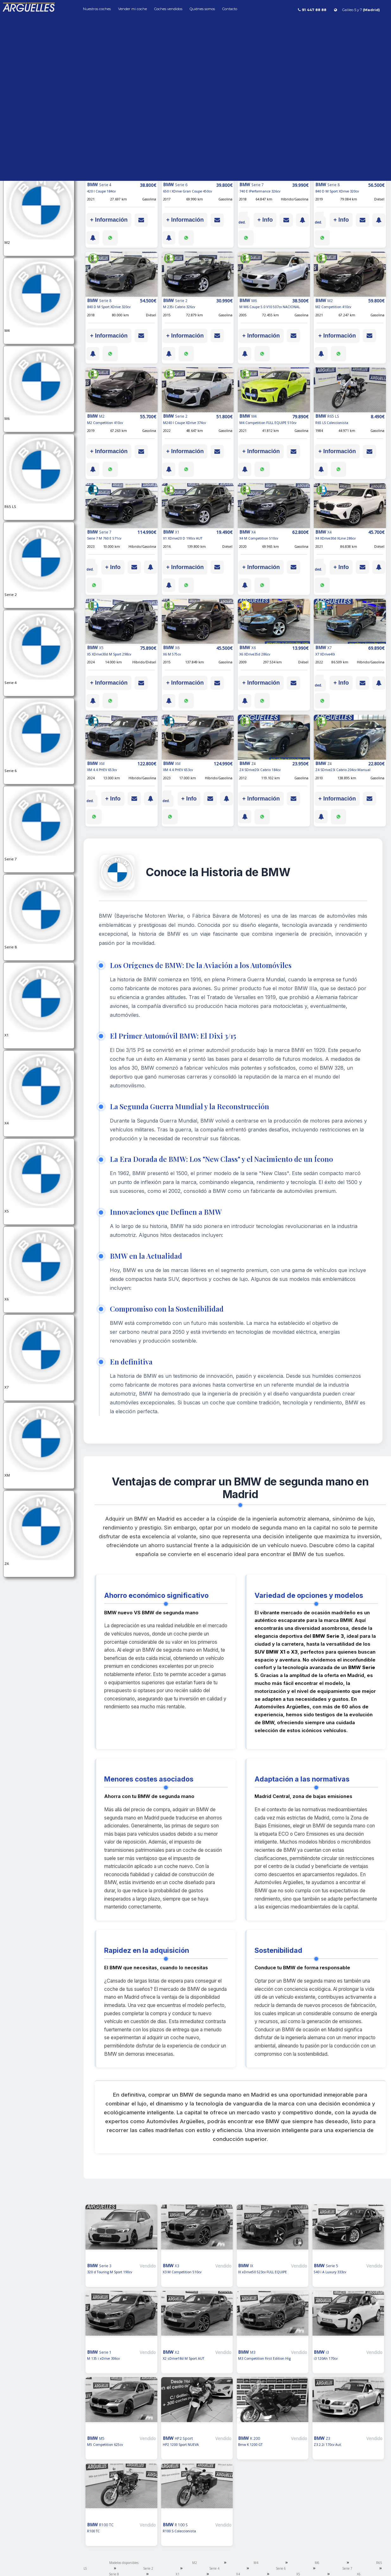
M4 (256, 2562)
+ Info (265, 220)
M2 (194, 2562)
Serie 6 (281, 2568)
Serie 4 (214, 2568)
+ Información (109, 220)
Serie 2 (148, 2568)
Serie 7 (347, 2568)
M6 (317, 2562)
